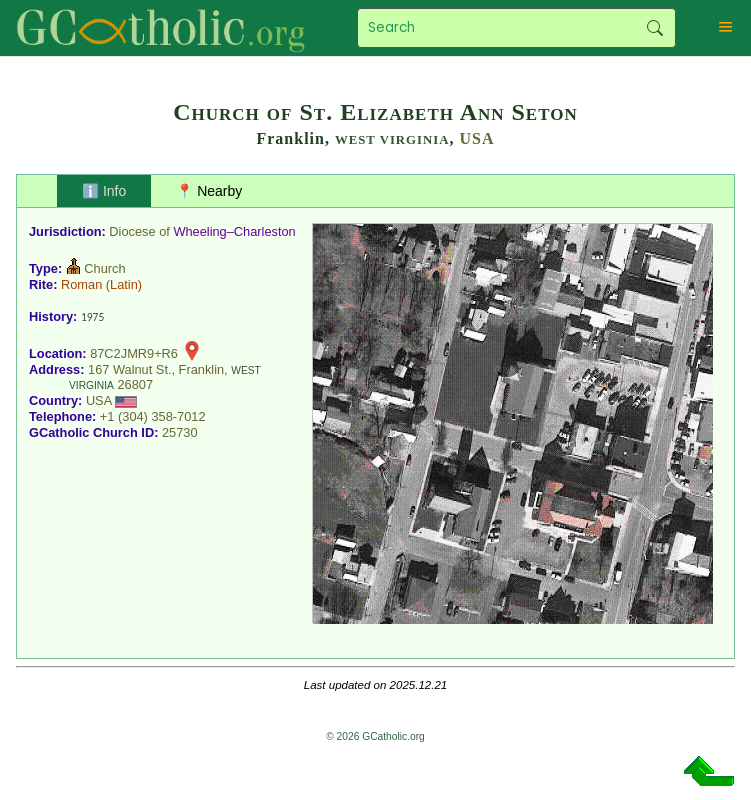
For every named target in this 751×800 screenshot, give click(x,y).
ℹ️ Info (104, 191)
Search (655, 28)
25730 (180, 432)
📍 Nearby (209, 191)
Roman (81, 284)
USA (477, 138)
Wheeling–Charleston (234, 231)
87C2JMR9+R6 (134, 353)
